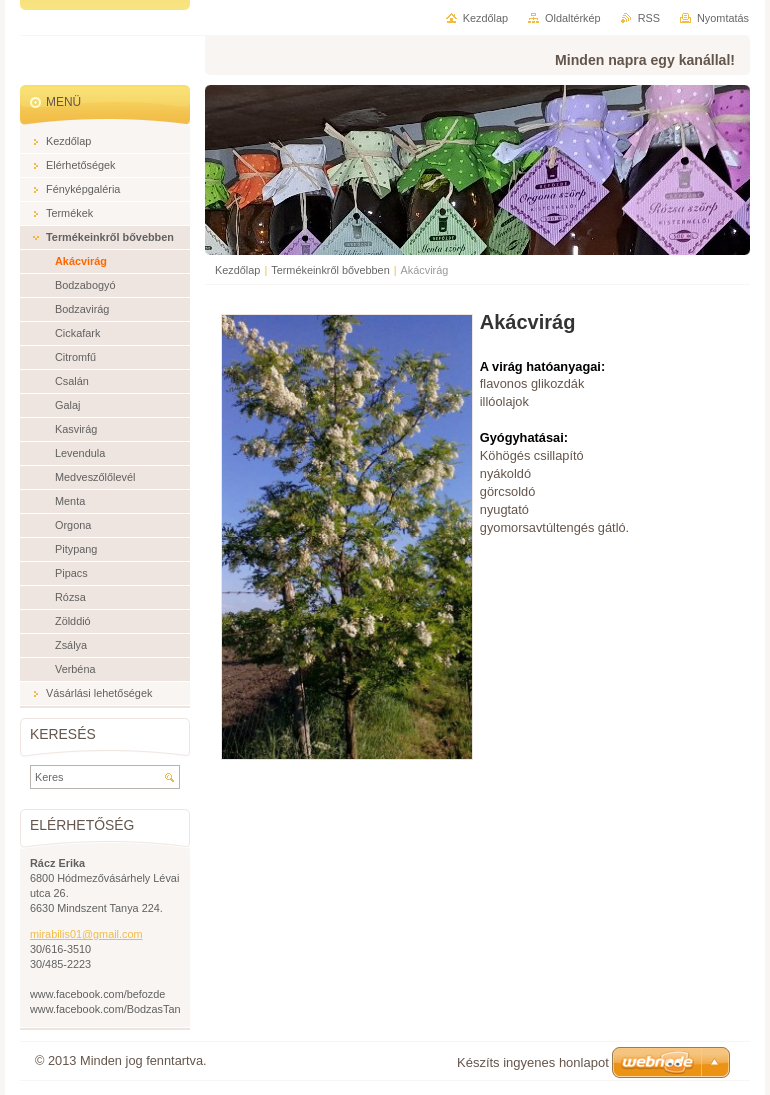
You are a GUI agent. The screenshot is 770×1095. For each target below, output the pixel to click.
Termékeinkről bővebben (330, 270)
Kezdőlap (237, 270)
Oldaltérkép (573, 18)
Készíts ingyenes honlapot (533, 1062)
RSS (649, 18)
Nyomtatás (723, 18)
